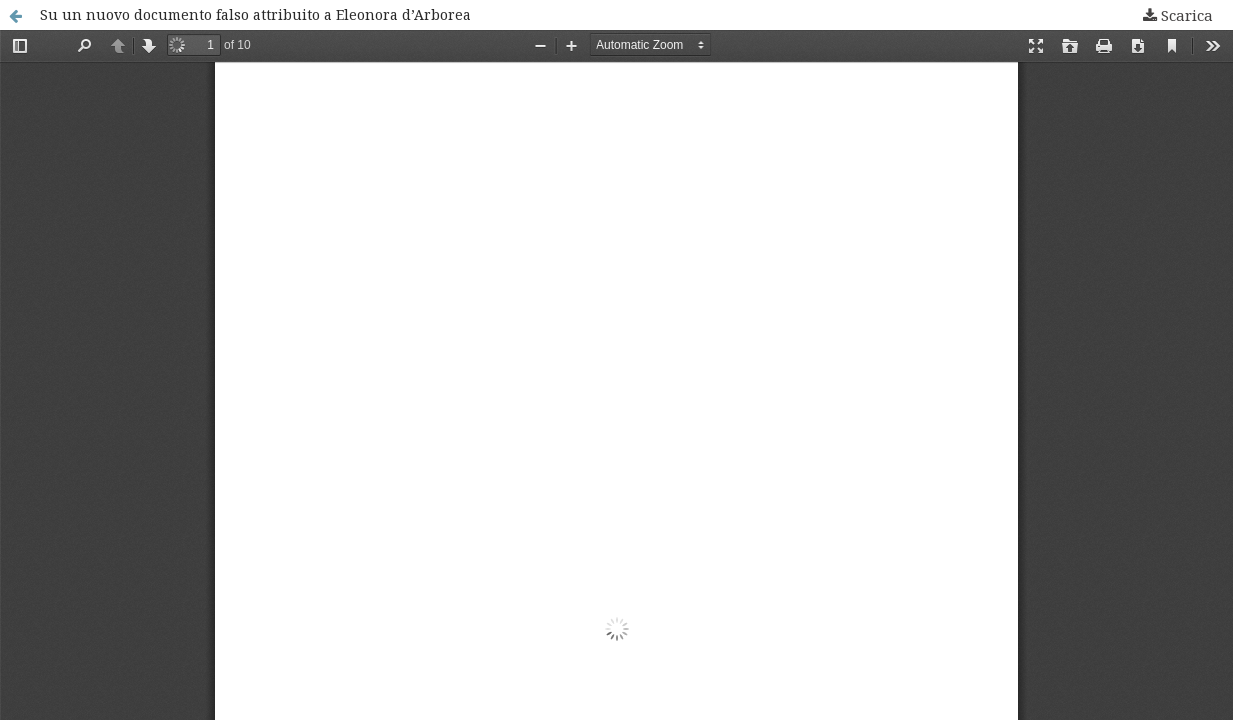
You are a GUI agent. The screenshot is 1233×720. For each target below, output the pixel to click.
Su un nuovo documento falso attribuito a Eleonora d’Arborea (255, 14)
